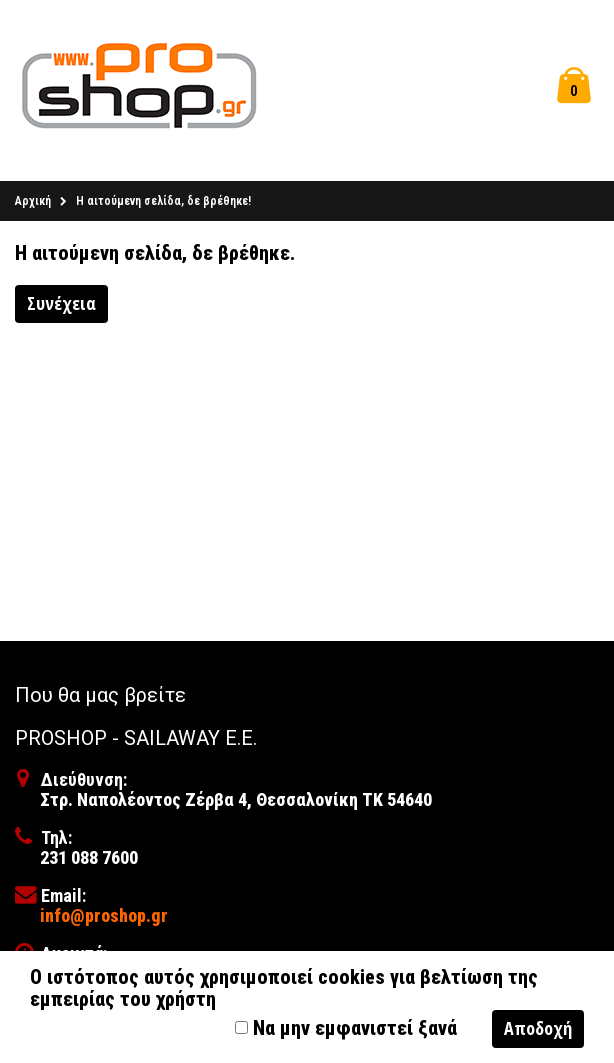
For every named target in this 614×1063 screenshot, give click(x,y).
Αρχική (33, 201)
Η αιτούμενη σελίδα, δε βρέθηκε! (163, 201)
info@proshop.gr (104, 915)
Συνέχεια (61, 303)
